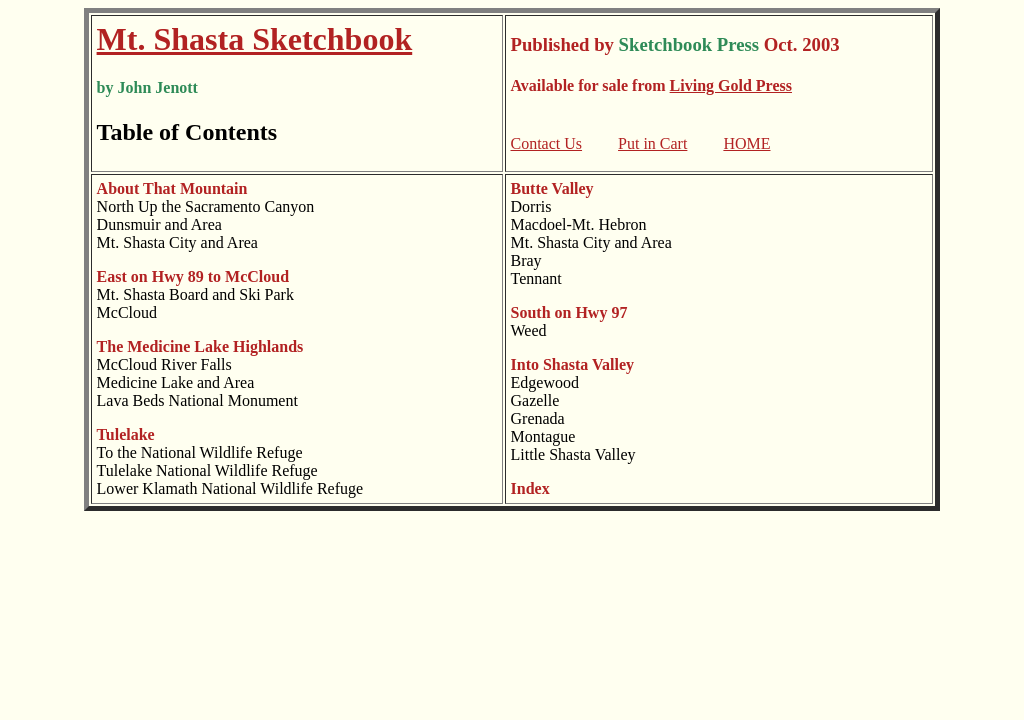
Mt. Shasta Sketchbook (255, 39)
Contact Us (547, 143)
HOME (746, 143)
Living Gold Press (731, 85)
